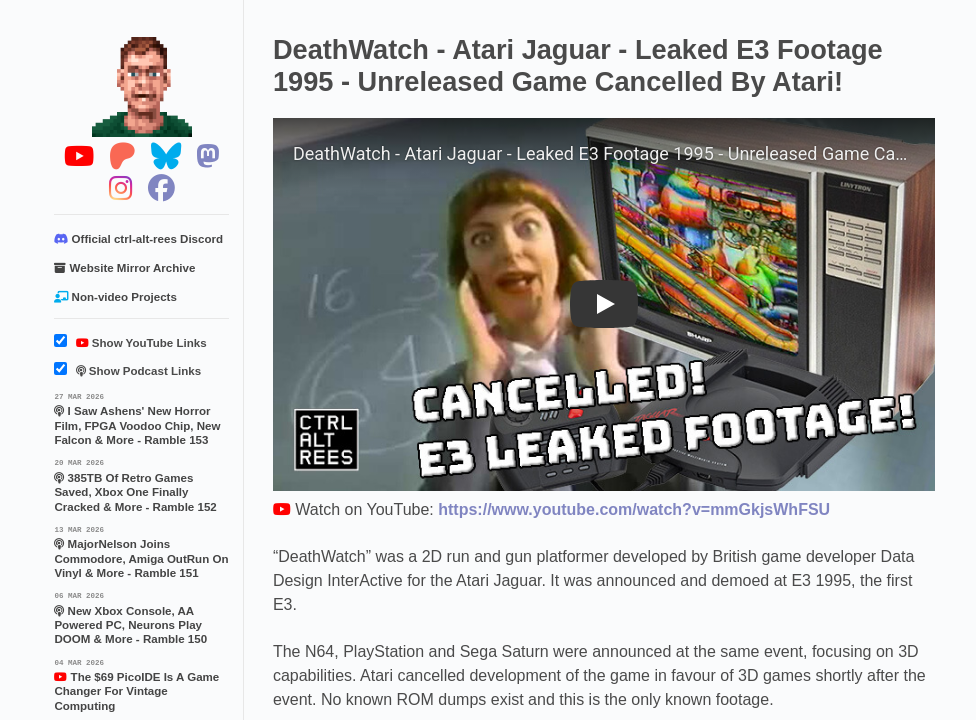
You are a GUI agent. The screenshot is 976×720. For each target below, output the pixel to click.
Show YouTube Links (130, 343)
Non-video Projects (115, 297)
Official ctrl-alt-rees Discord (138, 239)
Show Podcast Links (127, 371)
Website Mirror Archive (124, 268)
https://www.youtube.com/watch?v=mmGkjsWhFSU (634, 509)
